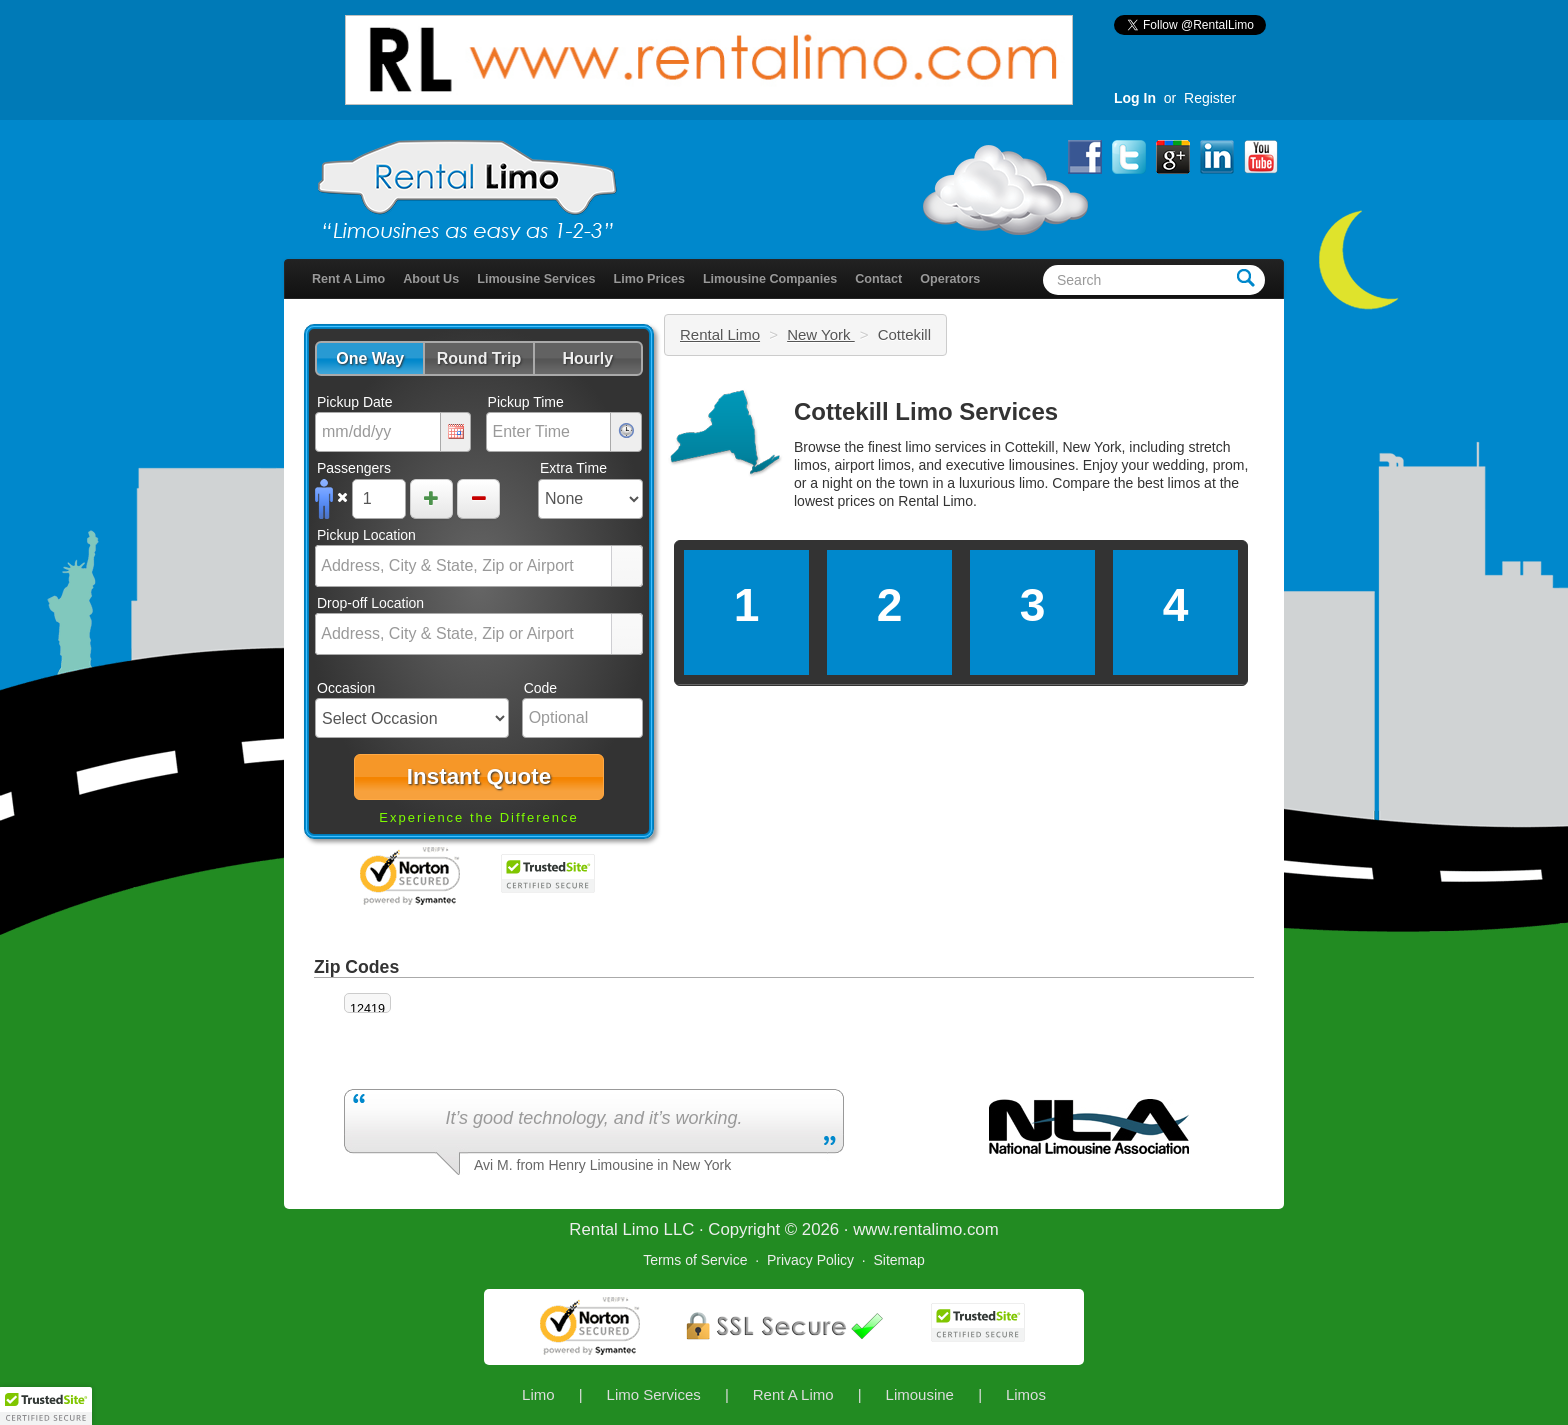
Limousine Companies (770, 279)
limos (1184, 483)
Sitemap (898, 1260)
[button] (369, 358)
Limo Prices (649, 279)
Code (540, 688)
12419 (367, 1009)
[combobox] (464, 566)
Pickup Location (366, 535)
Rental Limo (720, 334)
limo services (945, 447)
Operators (950, 279)
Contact (878, 279)
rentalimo (927, 1229)
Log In (1135, 98)
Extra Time (573, 468)
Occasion (346, 688)
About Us (431, 279)
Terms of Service (695, 1260)
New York (821, 334)
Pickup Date (354, 402)
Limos (1026, 1394)
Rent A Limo (348, 279)
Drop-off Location (370, 603)
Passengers (354, 468)
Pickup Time (526, 402)
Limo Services (654, 1394)
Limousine (920, 1394)
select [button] (627, 567)
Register (1210, 98)
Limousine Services (536, 279)
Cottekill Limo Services (926, 411)
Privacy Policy (810, 1260)
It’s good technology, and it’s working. (593, 1118)
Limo (538, 1394)
